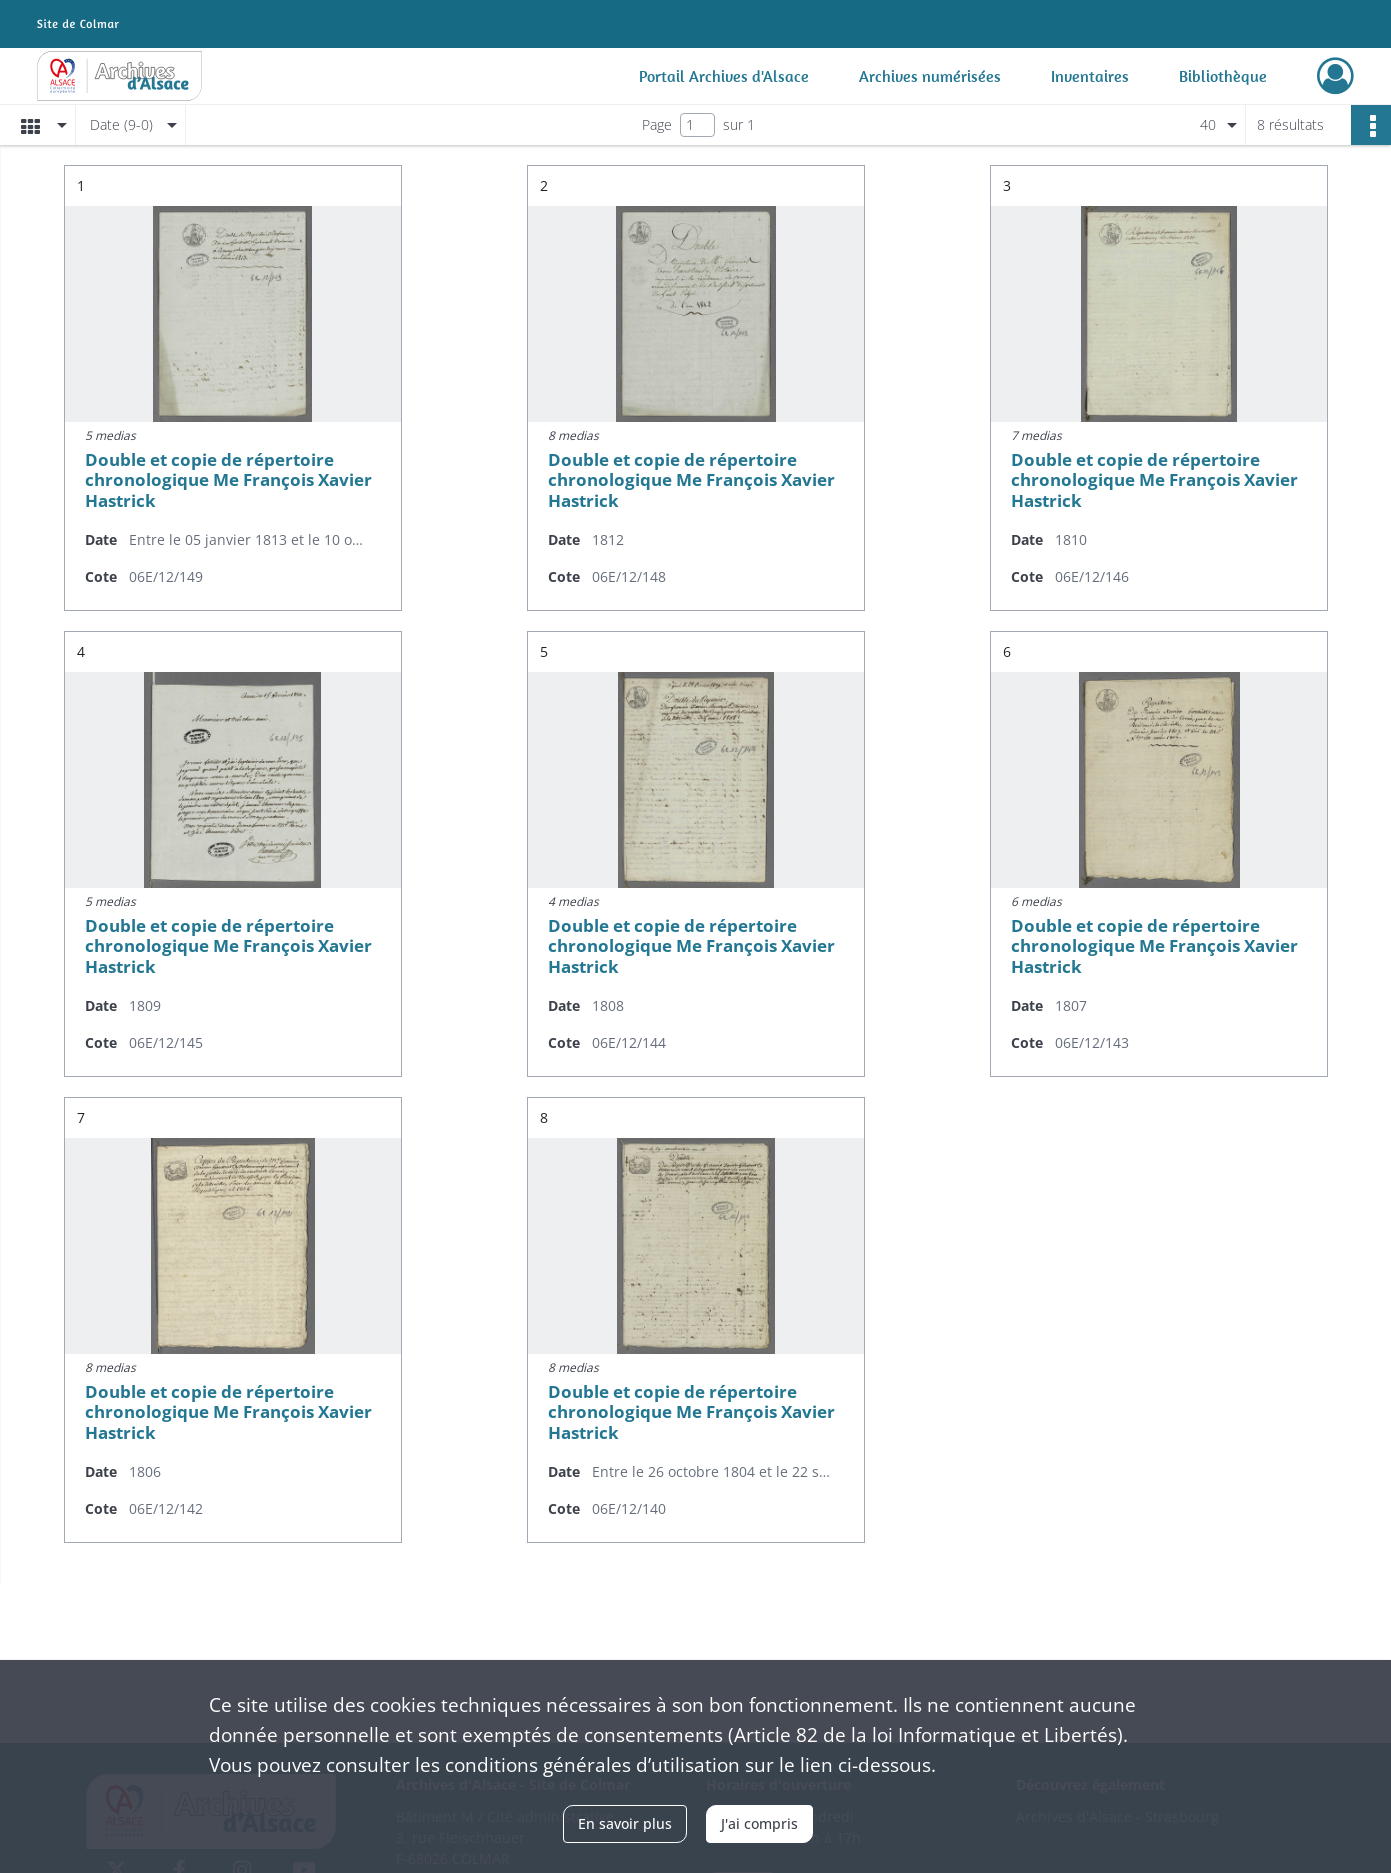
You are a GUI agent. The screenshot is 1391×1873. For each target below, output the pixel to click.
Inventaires (1090, 76)
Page (657, 124)
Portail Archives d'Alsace (724, 76)
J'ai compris (759, 1823)
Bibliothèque (1223, 76)
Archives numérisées (930, 76)
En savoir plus (625, 1823)
